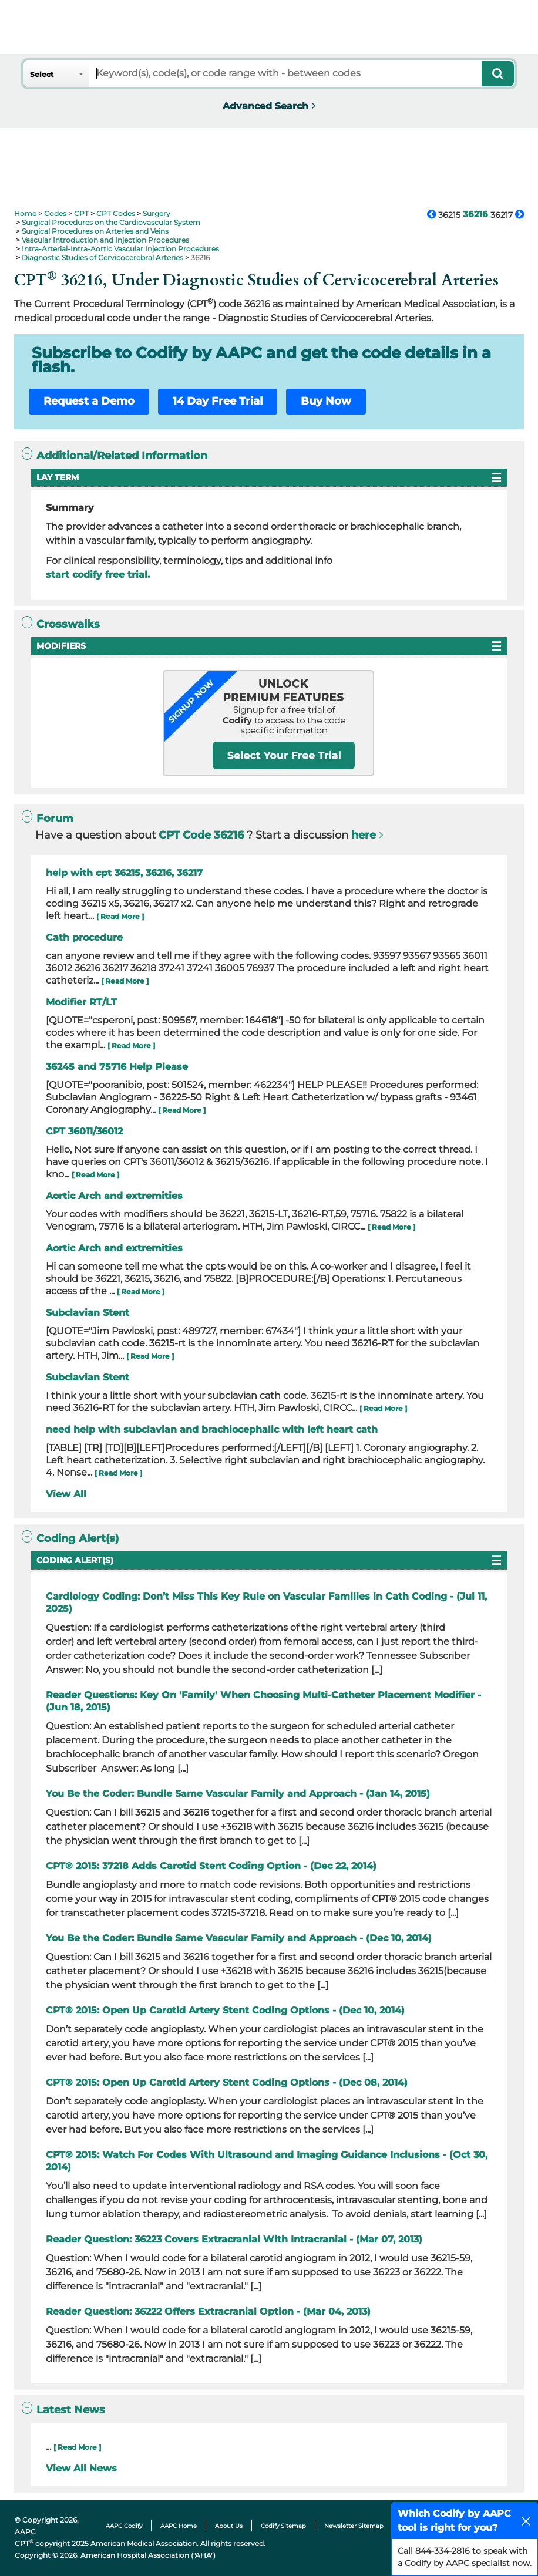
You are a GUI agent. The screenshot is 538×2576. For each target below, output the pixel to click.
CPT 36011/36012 (84, 1131)
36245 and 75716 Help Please (117, 1066)
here (363, 835)
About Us (229, 2526)
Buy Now (326, 401)
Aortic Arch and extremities (114, 1195)
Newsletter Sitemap (354, 2526)
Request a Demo (88, 401)
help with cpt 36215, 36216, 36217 (124, 872)
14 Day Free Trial (218, 401)
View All (66, 1494)
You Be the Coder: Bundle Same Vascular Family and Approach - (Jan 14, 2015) (238, 1793)
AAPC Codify (124, 2526)
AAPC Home (178, 2526)
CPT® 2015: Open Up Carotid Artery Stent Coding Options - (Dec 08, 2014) (227, 2082)
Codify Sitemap (283, 2526)
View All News (81, 2468)
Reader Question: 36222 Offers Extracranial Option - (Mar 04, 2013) (208, 2311)
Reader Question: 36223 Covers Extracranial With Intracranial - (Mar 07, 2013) (234, 2239)
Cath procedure (84, 937)
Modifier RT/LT (81, 1002)
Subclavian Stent (87, 1312)
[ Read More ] (120, 916)
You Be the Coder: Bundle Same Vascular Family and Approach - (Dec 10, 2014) (239, 1938)
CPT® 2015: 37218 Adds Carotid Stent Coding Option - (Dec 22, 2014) (211, 1865)
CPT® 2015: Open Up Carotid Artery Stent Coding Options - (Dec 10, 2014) (225, 2010)
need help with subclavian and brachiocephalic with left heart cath (212, 1429)
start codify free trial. (98, 574)
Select (41, 74)
